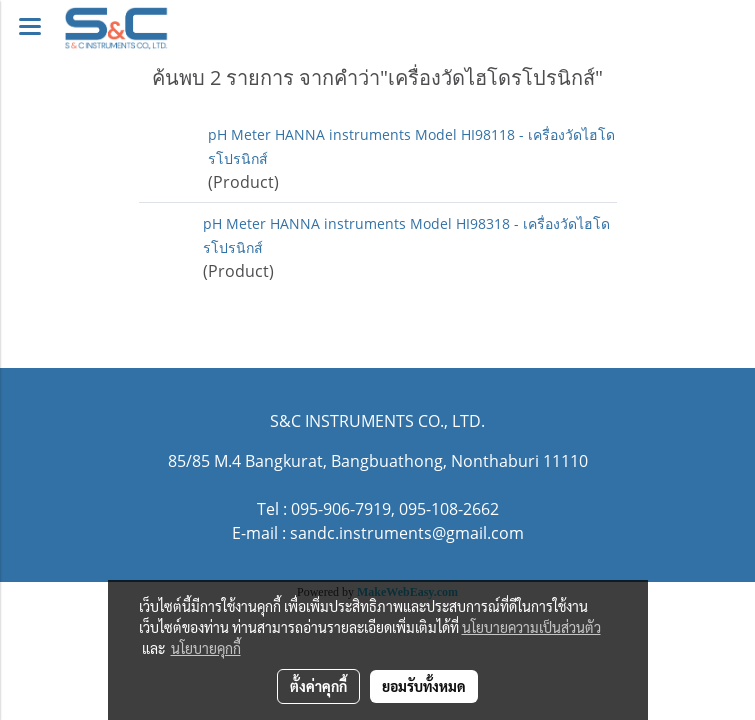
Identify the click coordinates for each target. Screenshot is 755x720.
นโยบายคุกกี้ (206, 648)
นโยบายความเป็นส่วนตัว (531, 627)
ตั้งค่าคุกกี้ (318, 686)
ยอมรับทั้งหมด (424, 686)
